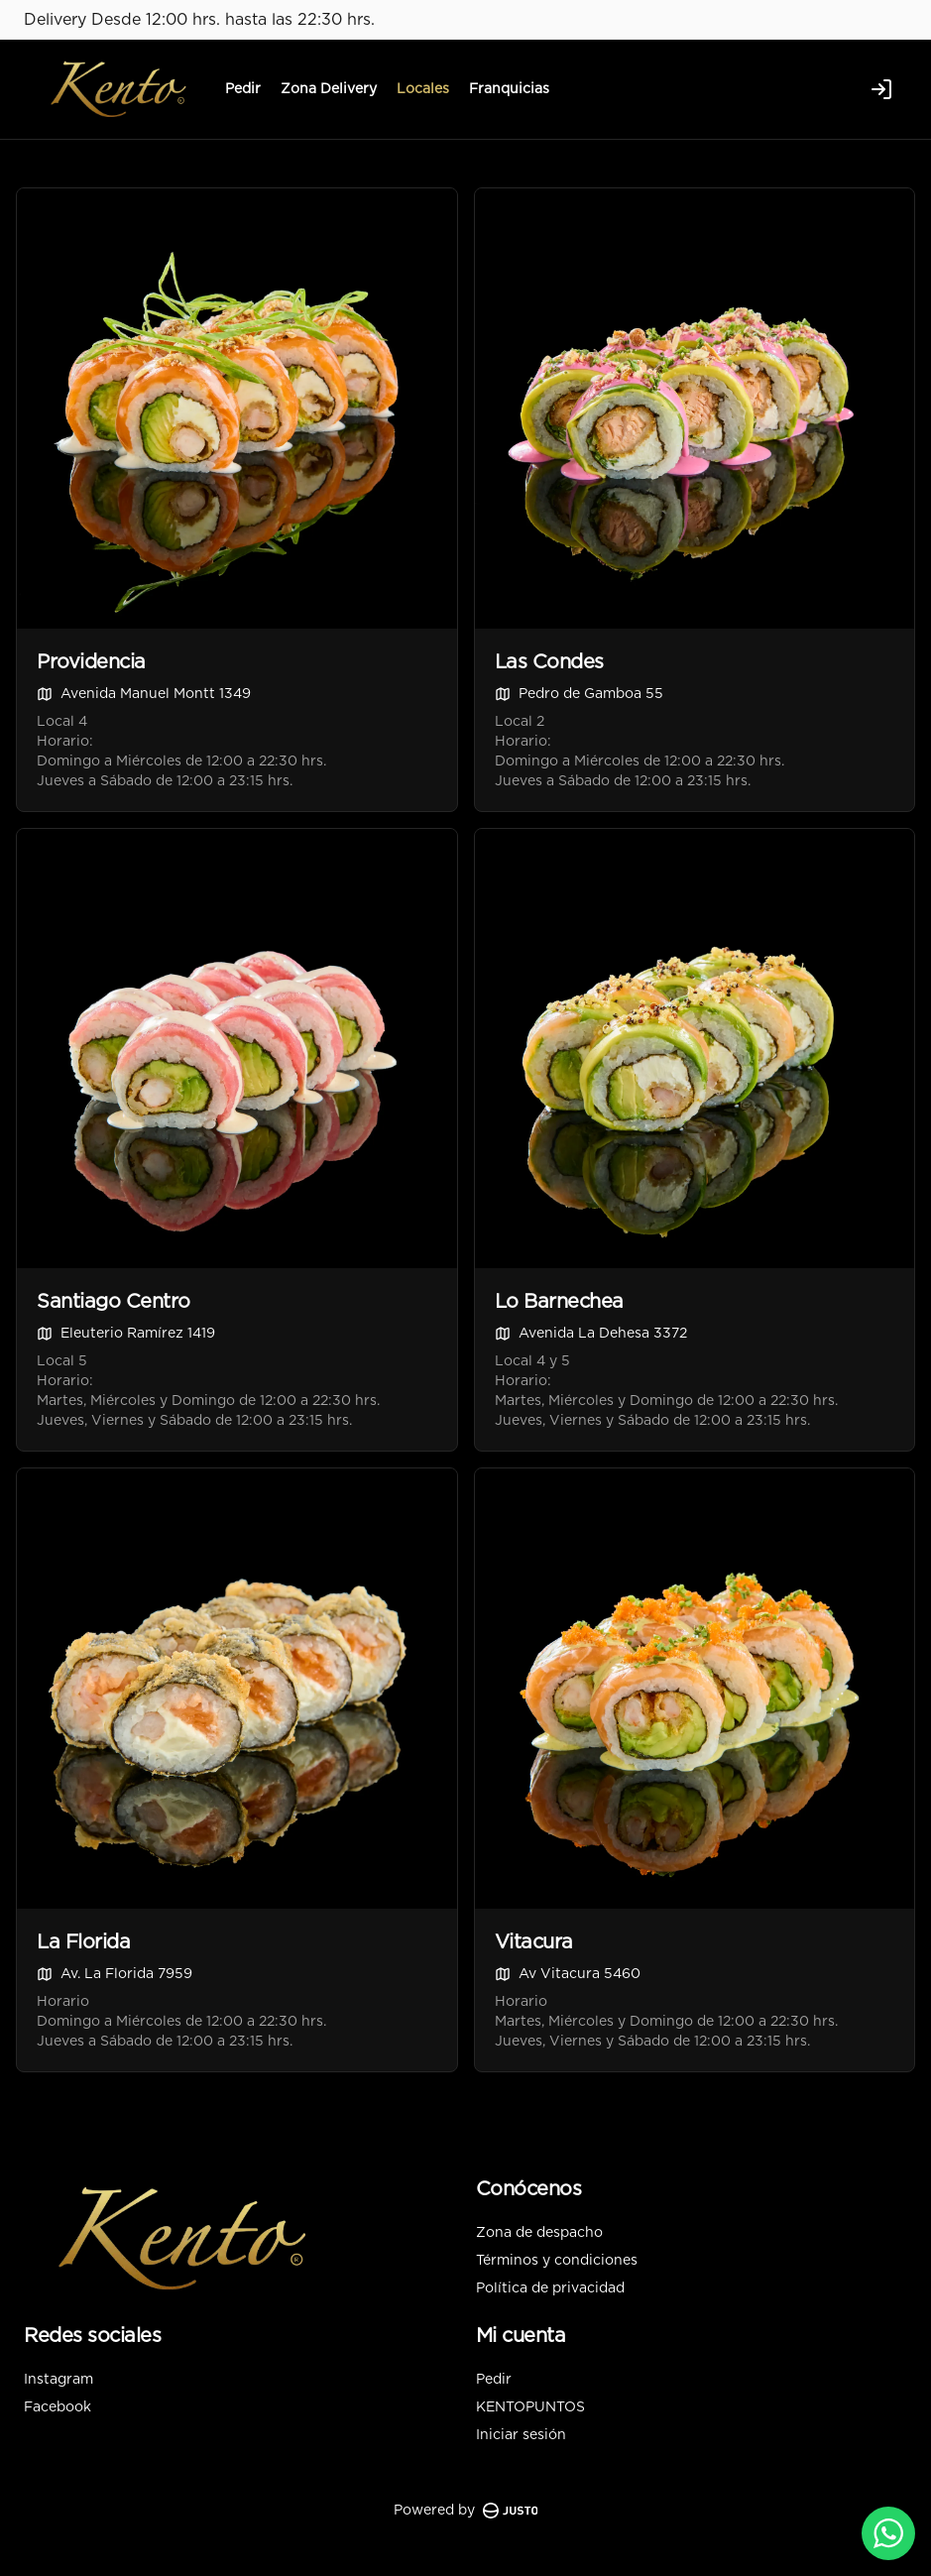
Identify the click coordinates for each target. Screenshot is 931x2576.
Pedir (243, 89)
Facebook (57, 2407)
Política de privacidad (550, 2288)
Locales (423, 89)
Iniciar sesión (521, 2435)
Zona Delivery (329, 89)
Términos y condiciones (557, 2261)
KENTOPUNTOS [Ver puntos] (530, 2407)
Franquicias (509, 89)
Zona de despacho (539, 2233)
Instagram (58, 2380)
